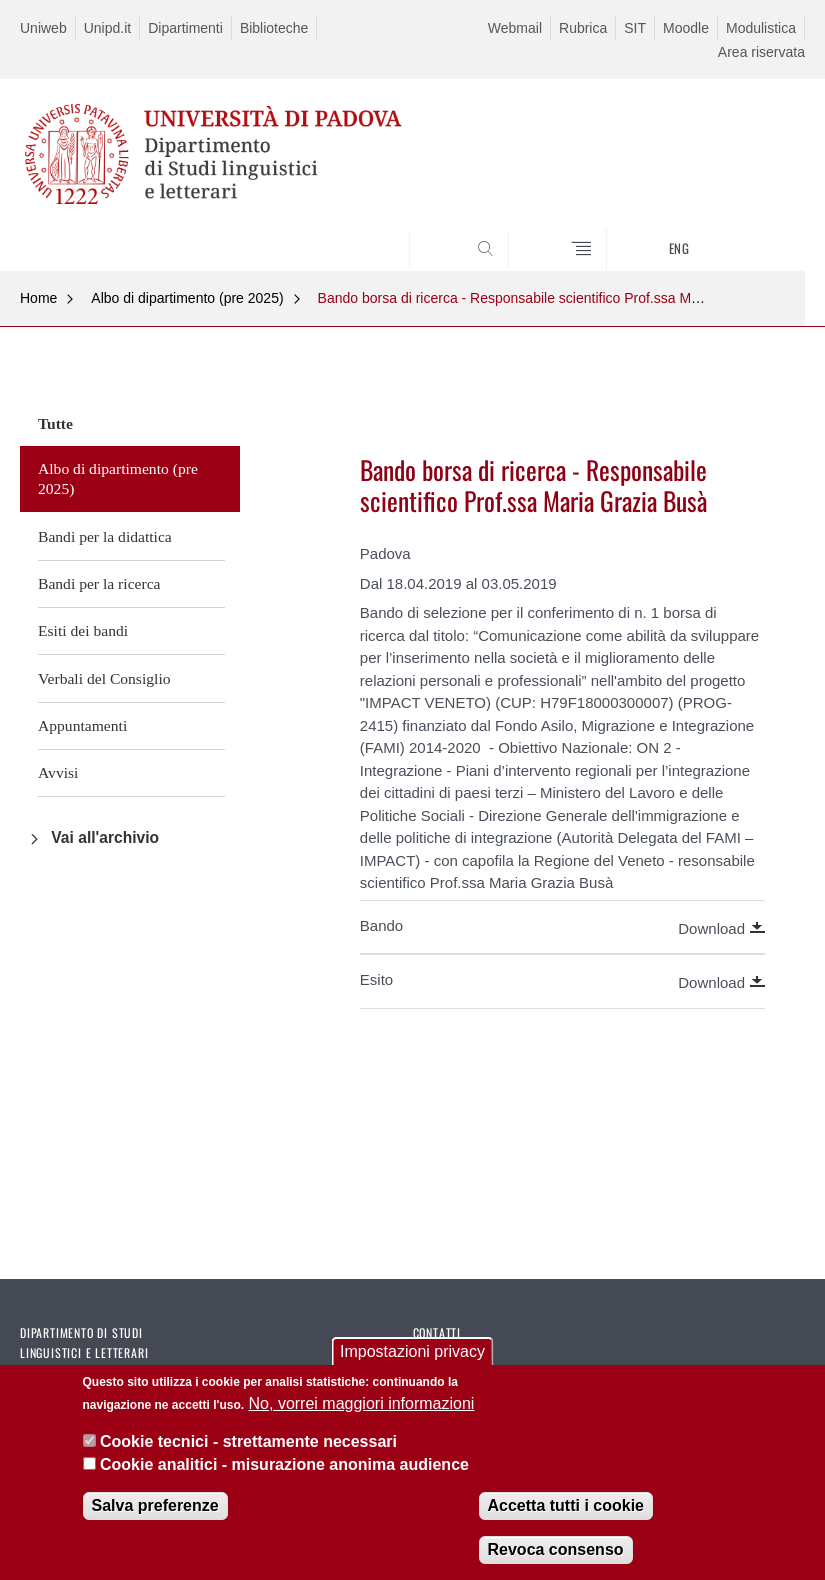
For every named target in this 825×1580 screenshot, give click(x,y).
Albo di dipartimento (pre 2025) (187, 298)
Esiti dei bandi (83, 630)
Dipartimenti (185, 28)
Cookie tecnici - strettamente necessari (248, 1441)
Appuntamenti (82, 725)
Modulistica (761, 28)
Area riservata (761, 52)
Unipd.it (107, 28)
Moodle (686, 28)
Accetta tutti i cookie (566, 1505)
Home (38, 298)
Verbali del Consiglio (104, 678)
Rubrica (583, 28)
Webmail (515, 28)
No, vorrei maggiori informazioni (362, 1403)
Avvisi (58, 772)
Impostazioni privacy (412, 1352)
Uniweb (43, 28)
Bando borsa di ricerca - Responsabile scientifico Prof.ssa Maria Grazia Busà (557, 298)
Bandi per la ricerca (99, 583)
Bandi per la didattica (105, 536)
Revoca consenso (556, 1549)
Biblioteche (274, 28)
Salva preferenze (155, 1505)
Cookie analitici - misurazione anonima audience (284, 1464)
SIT (635, 28)
